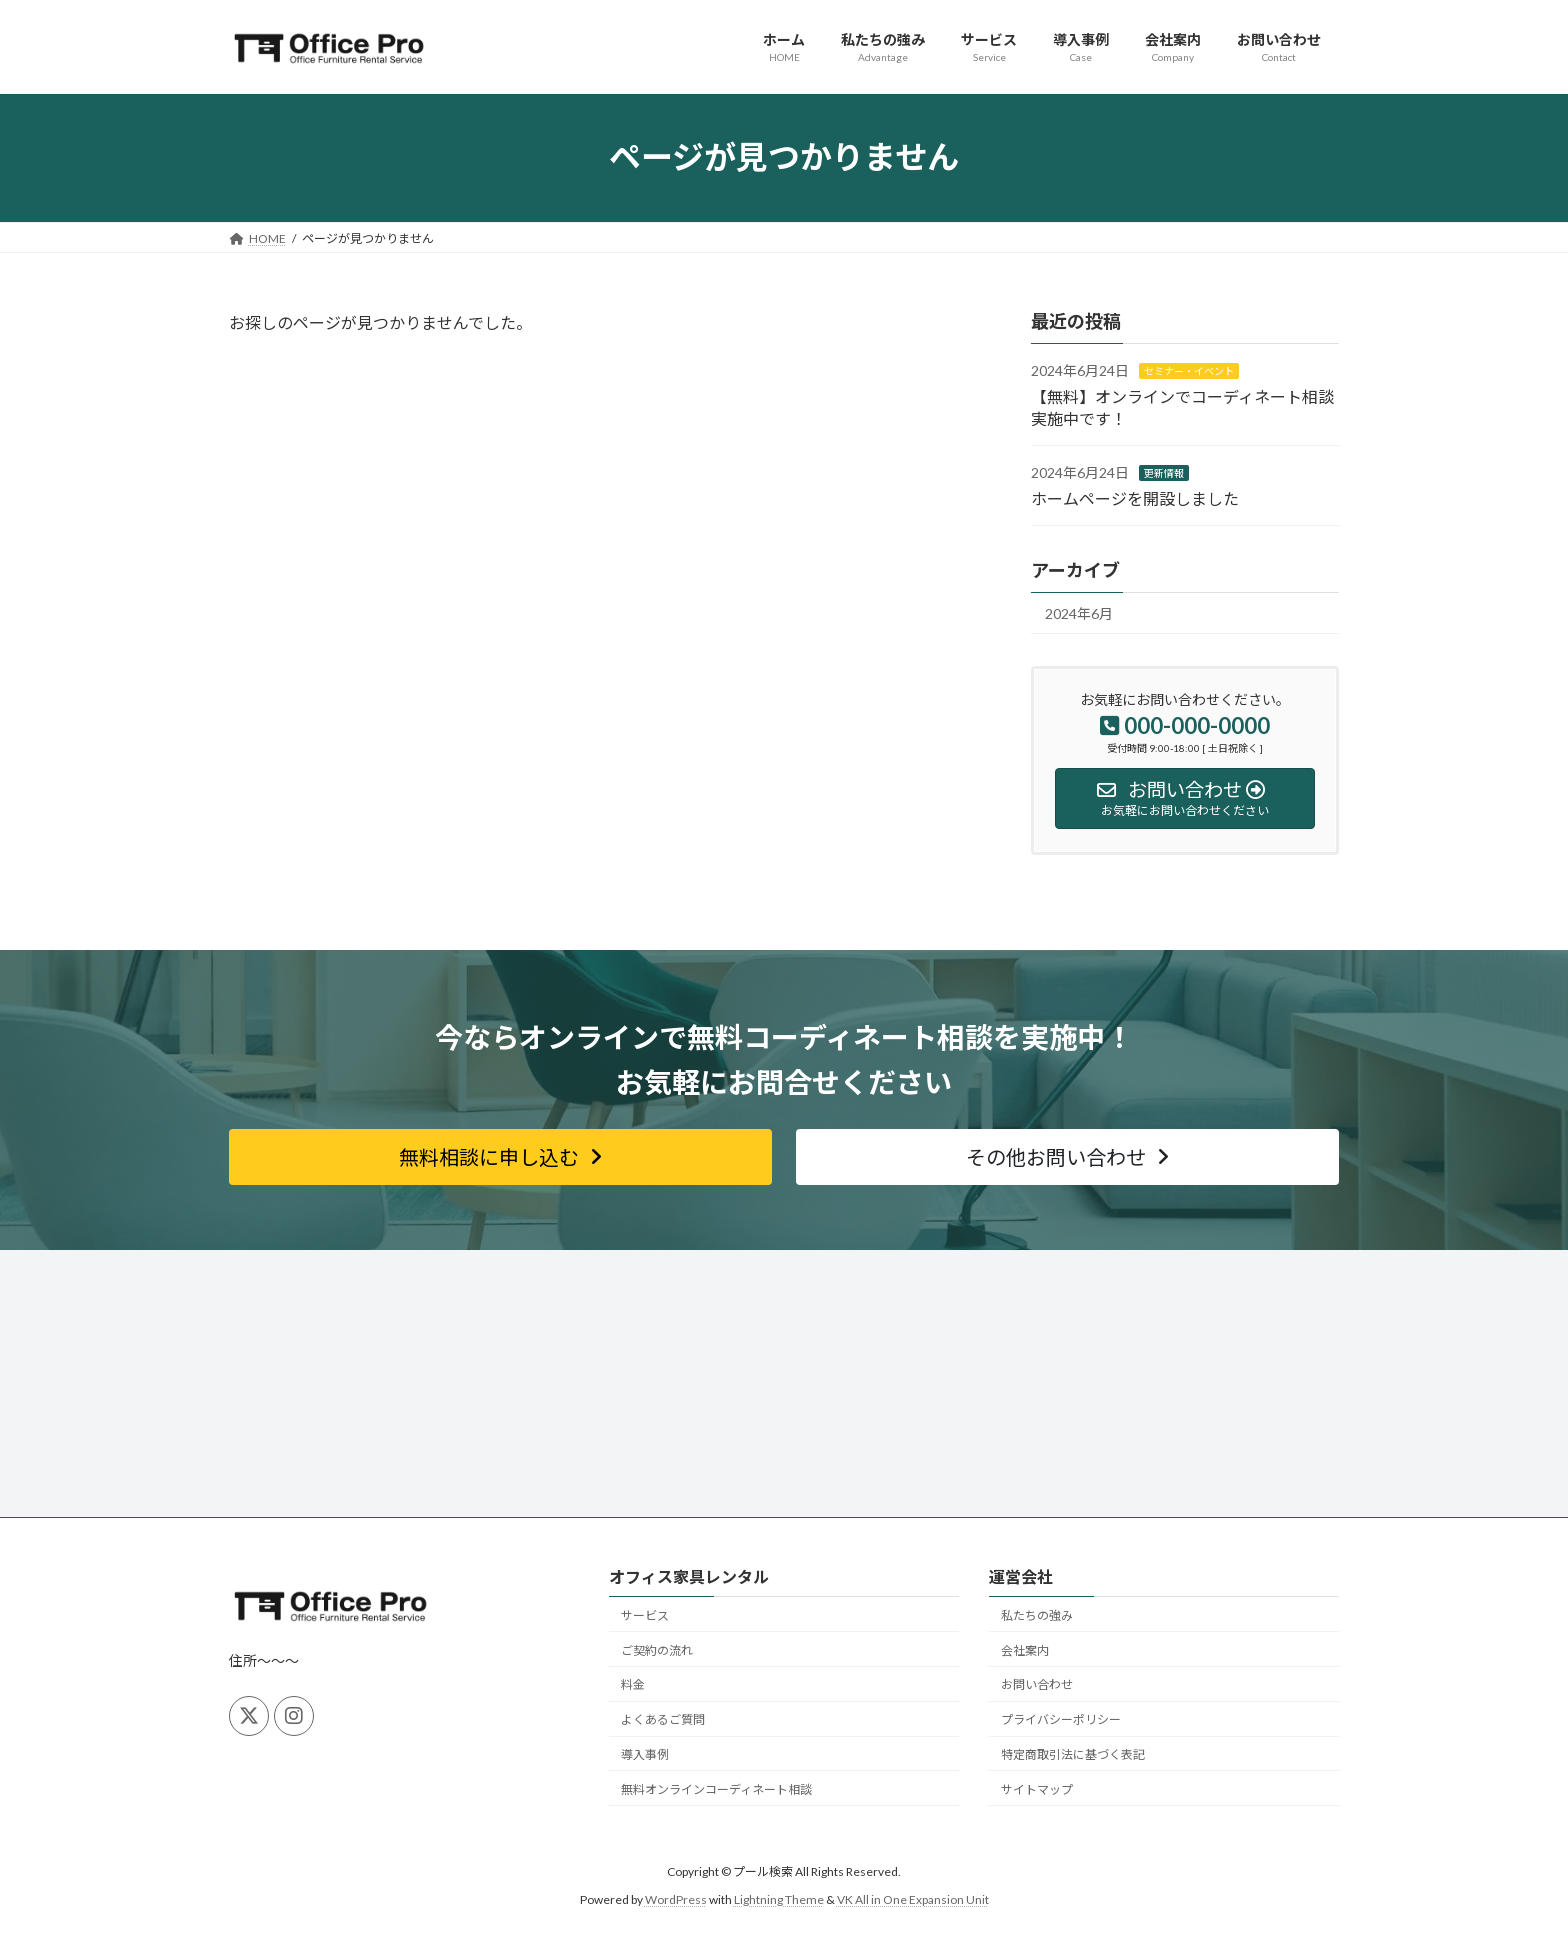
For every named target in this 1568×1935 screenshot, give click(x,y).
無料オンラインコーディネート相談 (716, 1789)
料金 (633, 1684)
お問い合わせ (1037, 1684)
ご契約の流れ (657, 1650)
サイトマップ (1037, 1789)
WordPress (676, 1900)
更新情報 (1164, 473)
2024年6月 (1079, 613)
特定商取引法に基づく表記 (1073, 1754)
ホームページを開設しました (1135, 497)
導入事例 (645, 1754)
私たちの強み (1037, 1615)
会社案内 (1025, 1650)
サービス (645, 1615)
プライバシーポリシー (1061, 1719)
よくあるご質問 (663, 1719)
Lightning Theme (779, 1900)
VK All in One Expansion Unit (913, 1900)
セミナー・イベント (1189, 371)
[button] (500, 1157)
